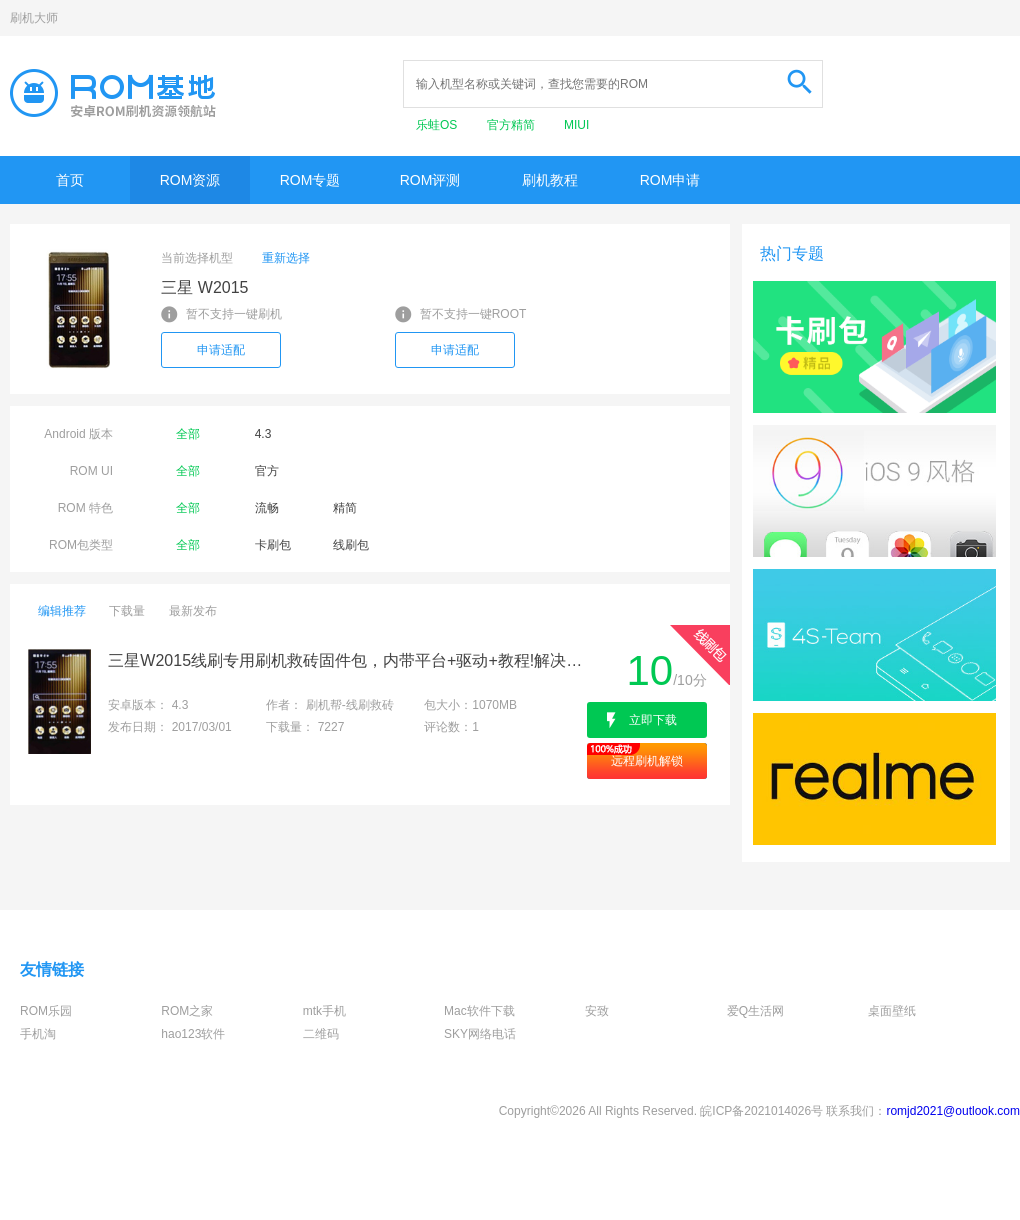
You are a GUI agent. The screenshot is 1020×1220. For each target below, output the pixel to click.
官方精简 (512, 125)
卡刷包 (273, 545)
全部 (188, 434)
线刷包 (351, 545)
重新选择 (286, 258)
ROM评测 (430, 180)
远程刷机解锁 (647, 761)
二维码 (321, 1034)
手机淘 (38, 1034)
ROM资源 (190, 180)
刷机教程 (550, 180)
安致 (597, 1011)
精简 (345, 508)
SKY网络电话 (480, 1034)
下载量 (127, 611)
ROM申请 (670, 180)
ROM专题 (310, 180)
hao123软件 (193, 1034)
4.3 (263, 434)
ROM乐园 (46, 1011)
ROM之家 (187, 1011)
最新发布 (193, 611)
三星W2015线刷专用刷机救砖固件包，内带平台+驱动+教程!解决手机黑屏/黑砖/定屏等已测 (345, 660)
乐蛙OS (438, 125)
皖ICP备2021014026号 (761, 1111)
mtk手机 (324, 1011)
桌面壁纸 (892, 1011)
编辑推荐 (62, 611)
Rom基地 (113, 93)
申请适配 (221, 350)
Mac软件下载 (479, 1011)
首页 (70, 180)
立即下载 (653, 720)
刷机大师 (34, 18)
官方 (267, 471)
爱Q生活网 (755, 1011)
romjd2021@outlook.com (953, 1111)
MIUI (576, 125)
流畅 (267, 508)
